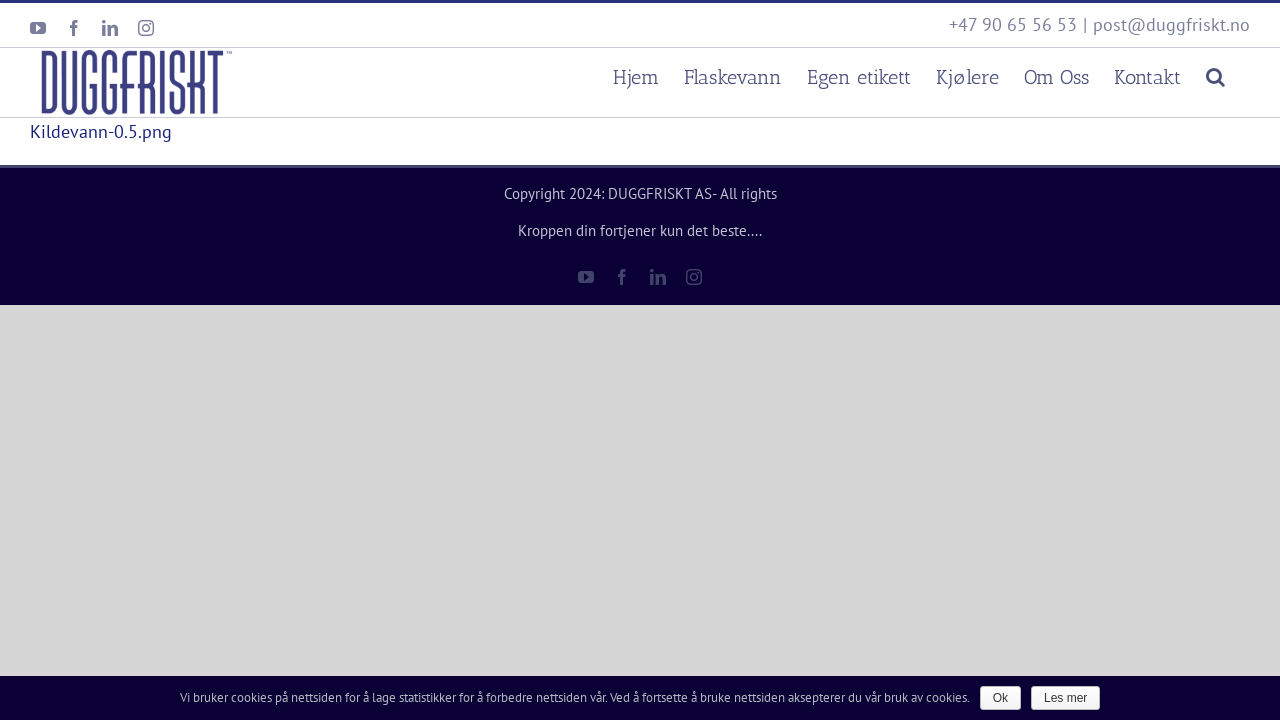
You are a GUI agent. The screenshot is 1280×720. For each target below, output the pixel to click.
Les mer (1065, 698)
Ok (1000, 698)
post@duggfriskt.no (1171, 24)
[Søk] (1240, 74)
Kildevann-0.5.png (101, 131)
